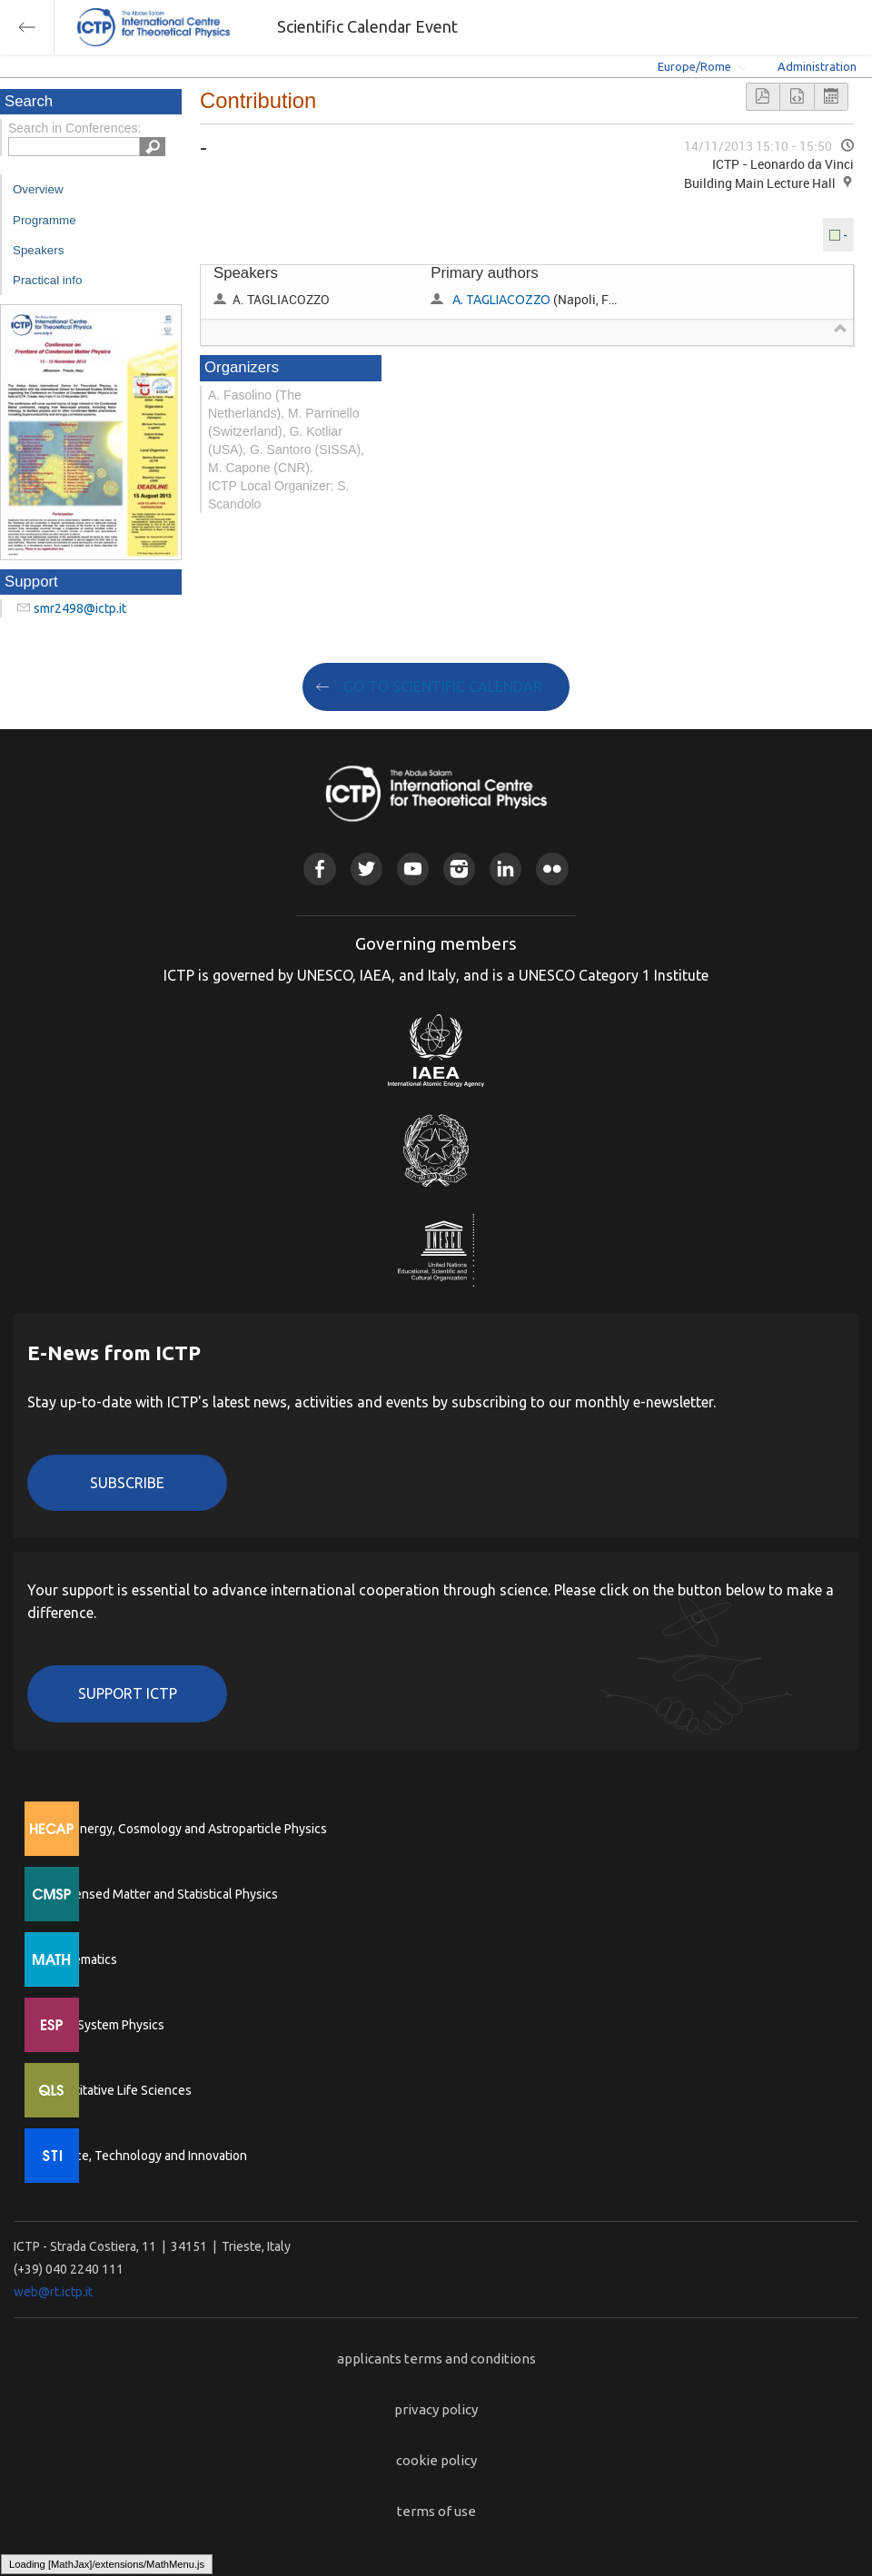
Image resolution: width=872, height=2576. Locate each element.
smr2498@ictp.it (80, 608)
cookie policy (436, 2460)
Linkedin (505, 868)
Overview (38, 189)
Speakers (38, 250)
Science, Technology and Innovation (146, 2155)
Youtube (413, 868)
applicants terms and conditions (436, 2358)
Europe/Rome (694, 66)
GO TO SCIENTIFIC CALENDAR (442, 686)
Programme (44, 220)
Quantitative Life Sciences (118, 2090)
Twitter (366, 868)
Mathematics (81, 1959)
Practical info (47, 280)
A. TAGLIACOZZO (501, 299)
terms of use (436, 2511)
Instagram (459, 868)
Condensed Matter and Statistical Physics (161, 1894)
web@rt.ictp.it (53, 2292)
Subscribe (127, 1483)
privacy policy (436, 2409)
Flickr (552, 868)
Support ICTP (127, 1693)
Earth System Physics (104, 2025)
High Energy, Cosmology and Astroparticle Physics (186, 1828)
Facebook (319, 868)
